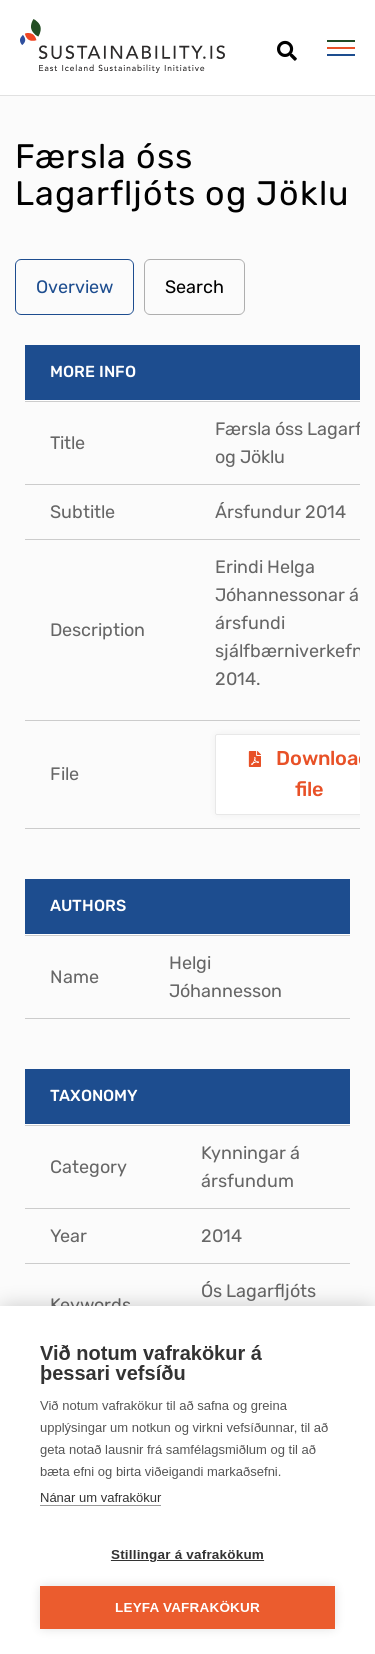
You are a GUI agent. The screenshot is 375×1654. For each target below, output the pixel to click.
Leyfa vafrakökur (187, 1607)
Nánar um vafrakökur (100, 1497)
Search (194, 287)
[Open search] (286, 43)
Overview (74, 287)
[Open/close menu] (340, 48)
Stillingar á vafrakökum (187, 1554)
